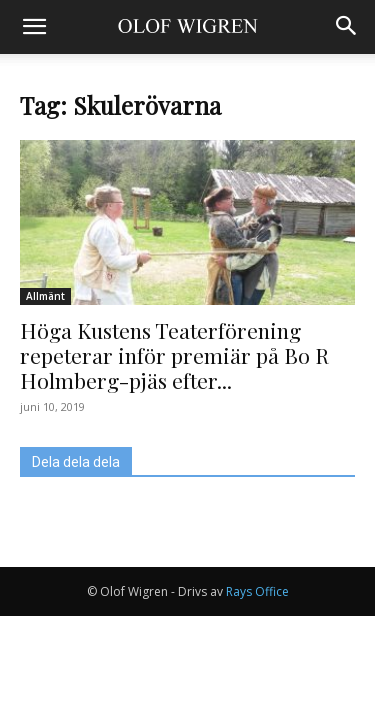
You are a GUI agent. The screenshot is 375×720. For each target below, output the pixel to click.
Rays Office (257, 591)
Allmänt (45, 296)
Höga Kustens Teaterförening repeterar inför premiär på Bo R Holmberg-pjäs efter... (174, 355)
